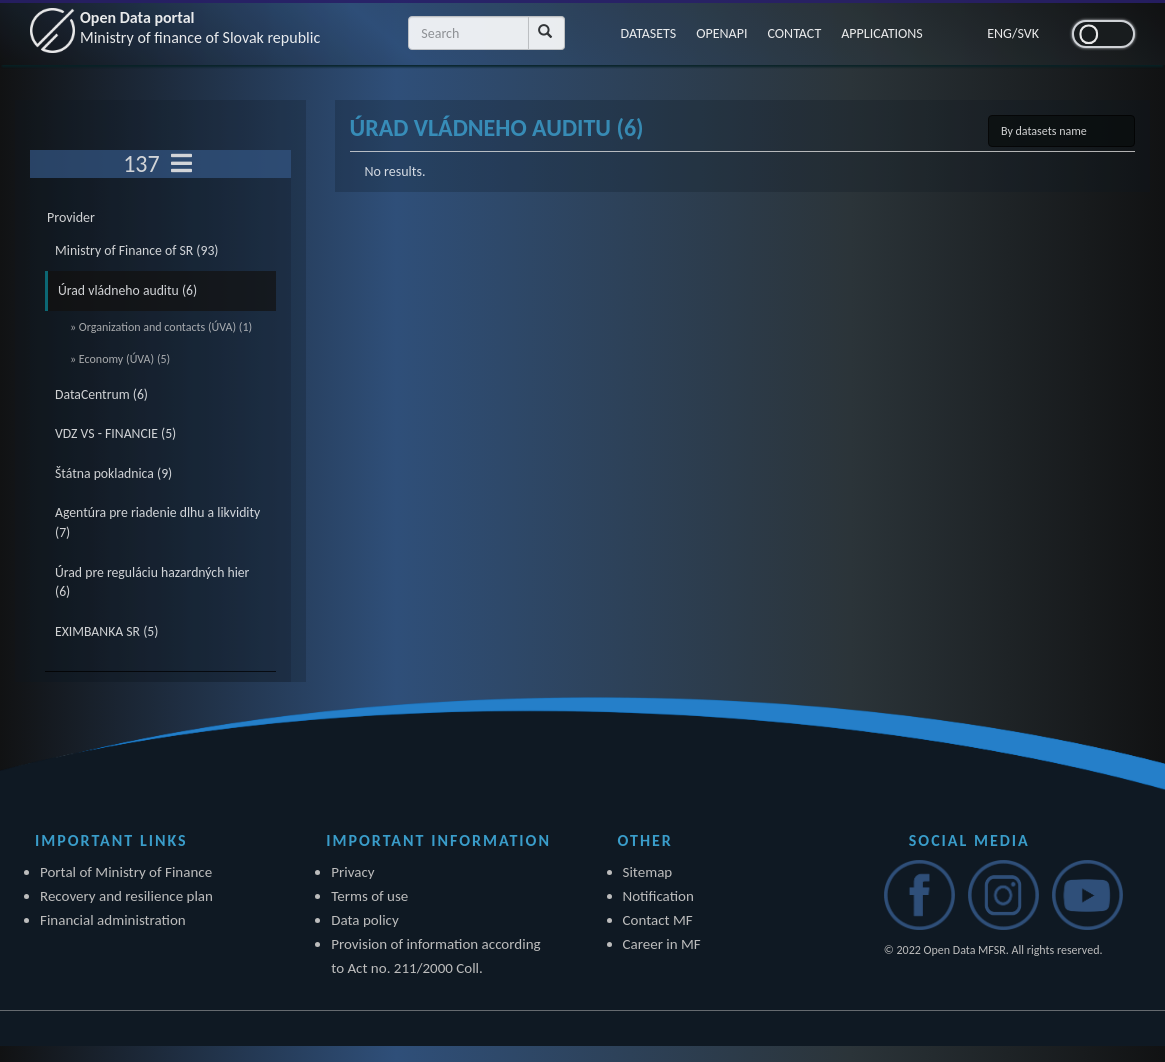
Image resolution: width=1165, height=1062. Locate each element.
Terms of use (369, 896)
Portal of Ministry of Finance (126, 872)
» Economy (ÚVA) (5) (120, 359)
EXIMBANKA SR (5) (106, 631)
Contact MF (658, 920)
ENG (999, 33)
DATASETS (649, 33)
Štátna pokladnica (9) (113, 473)
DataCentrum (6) (101, 394)
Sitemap (648, 872)
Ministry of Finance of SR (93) (137, 250)
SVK (1028, 33)
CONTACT (794, 33)
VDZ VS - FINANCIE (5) (115, 433)
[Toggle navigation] (181, 164)
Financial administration (113, 920)
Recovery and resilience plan (126, 896)
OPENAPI (721, 33)
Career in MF (662, 944)
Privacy (352, 872)
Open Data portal (200, 27)
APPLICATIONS (882, 33)
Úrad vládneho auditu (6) (127, 290)
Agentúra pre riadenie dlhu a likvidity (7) (157, 522)
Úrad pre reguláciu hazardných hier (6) (152, 582)
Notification (658, 896)
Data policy (365, 920)
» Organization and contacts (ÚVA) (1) (161, 327)
